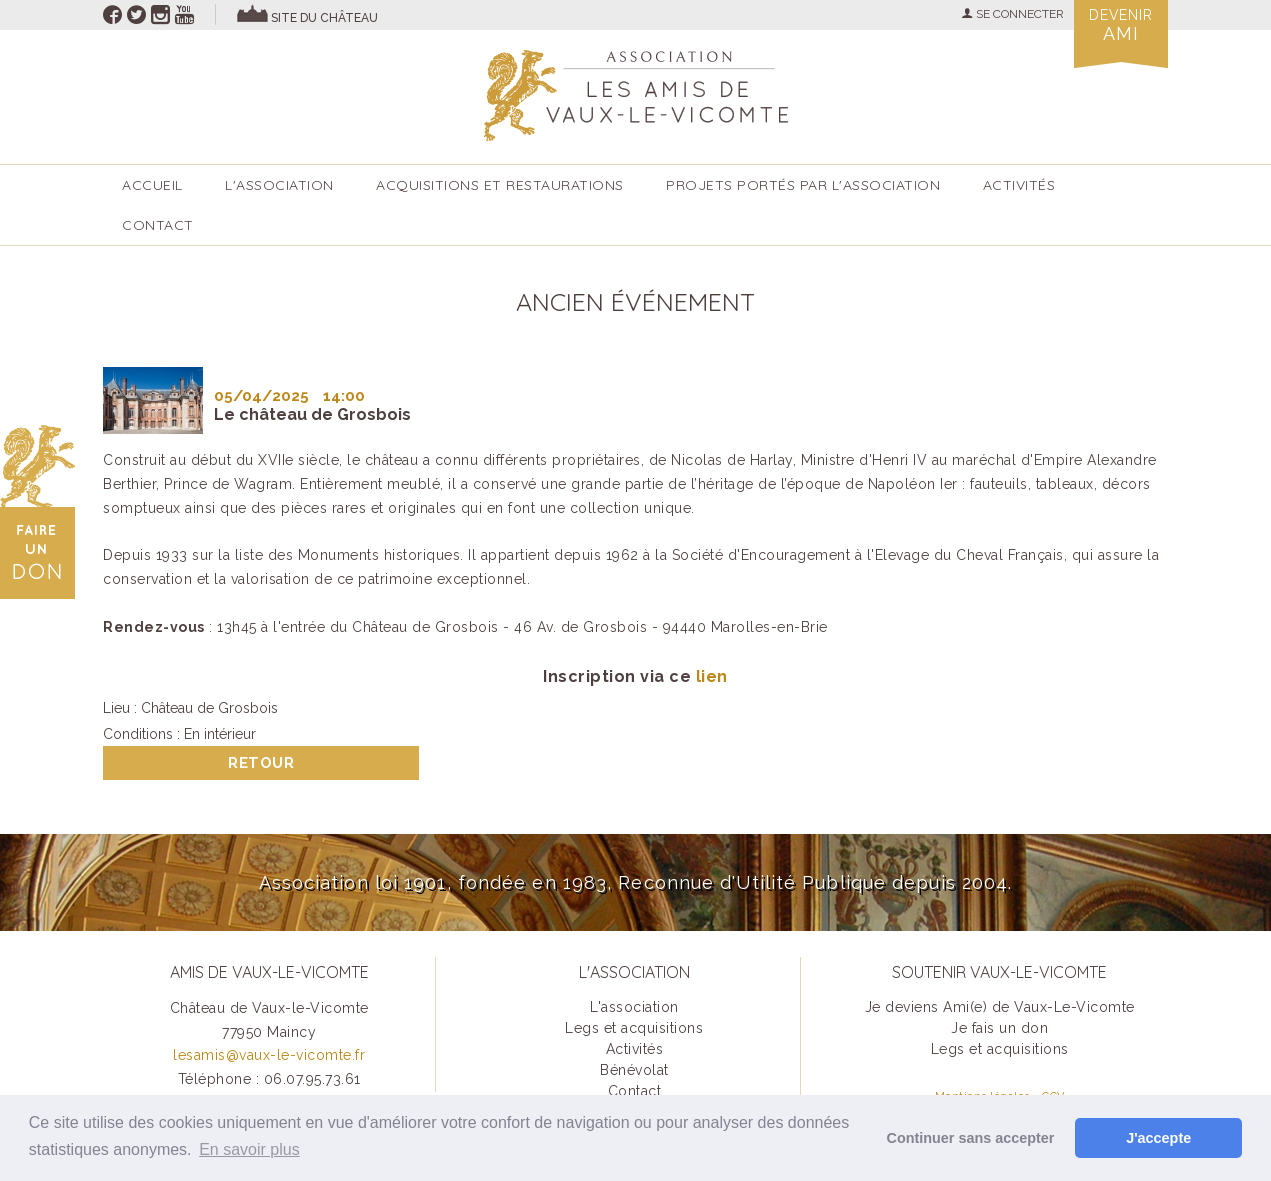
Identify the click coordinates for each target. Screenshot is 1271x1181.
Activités (635, 1049)
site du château (324, 18)
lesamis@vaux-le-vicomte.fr (269, 1055)
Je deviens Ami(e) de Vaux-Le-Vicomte (1000, 1007)
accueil (152, 185)
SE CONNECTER (1012, 14)
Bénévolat (634, 1070)
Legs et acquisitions (634, 1028)
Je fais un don (999, 1028)
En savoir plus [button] (249, 1149)
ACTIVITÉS (1019, 185)
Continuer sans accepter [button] (971, 1138)
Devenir (1121, 25)
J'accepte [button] (1158, 1138)
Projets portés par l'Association (803, 185)
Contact (158, 225)
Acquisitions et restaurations (500, 185)
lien (712, 676)
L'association (279, 185)
